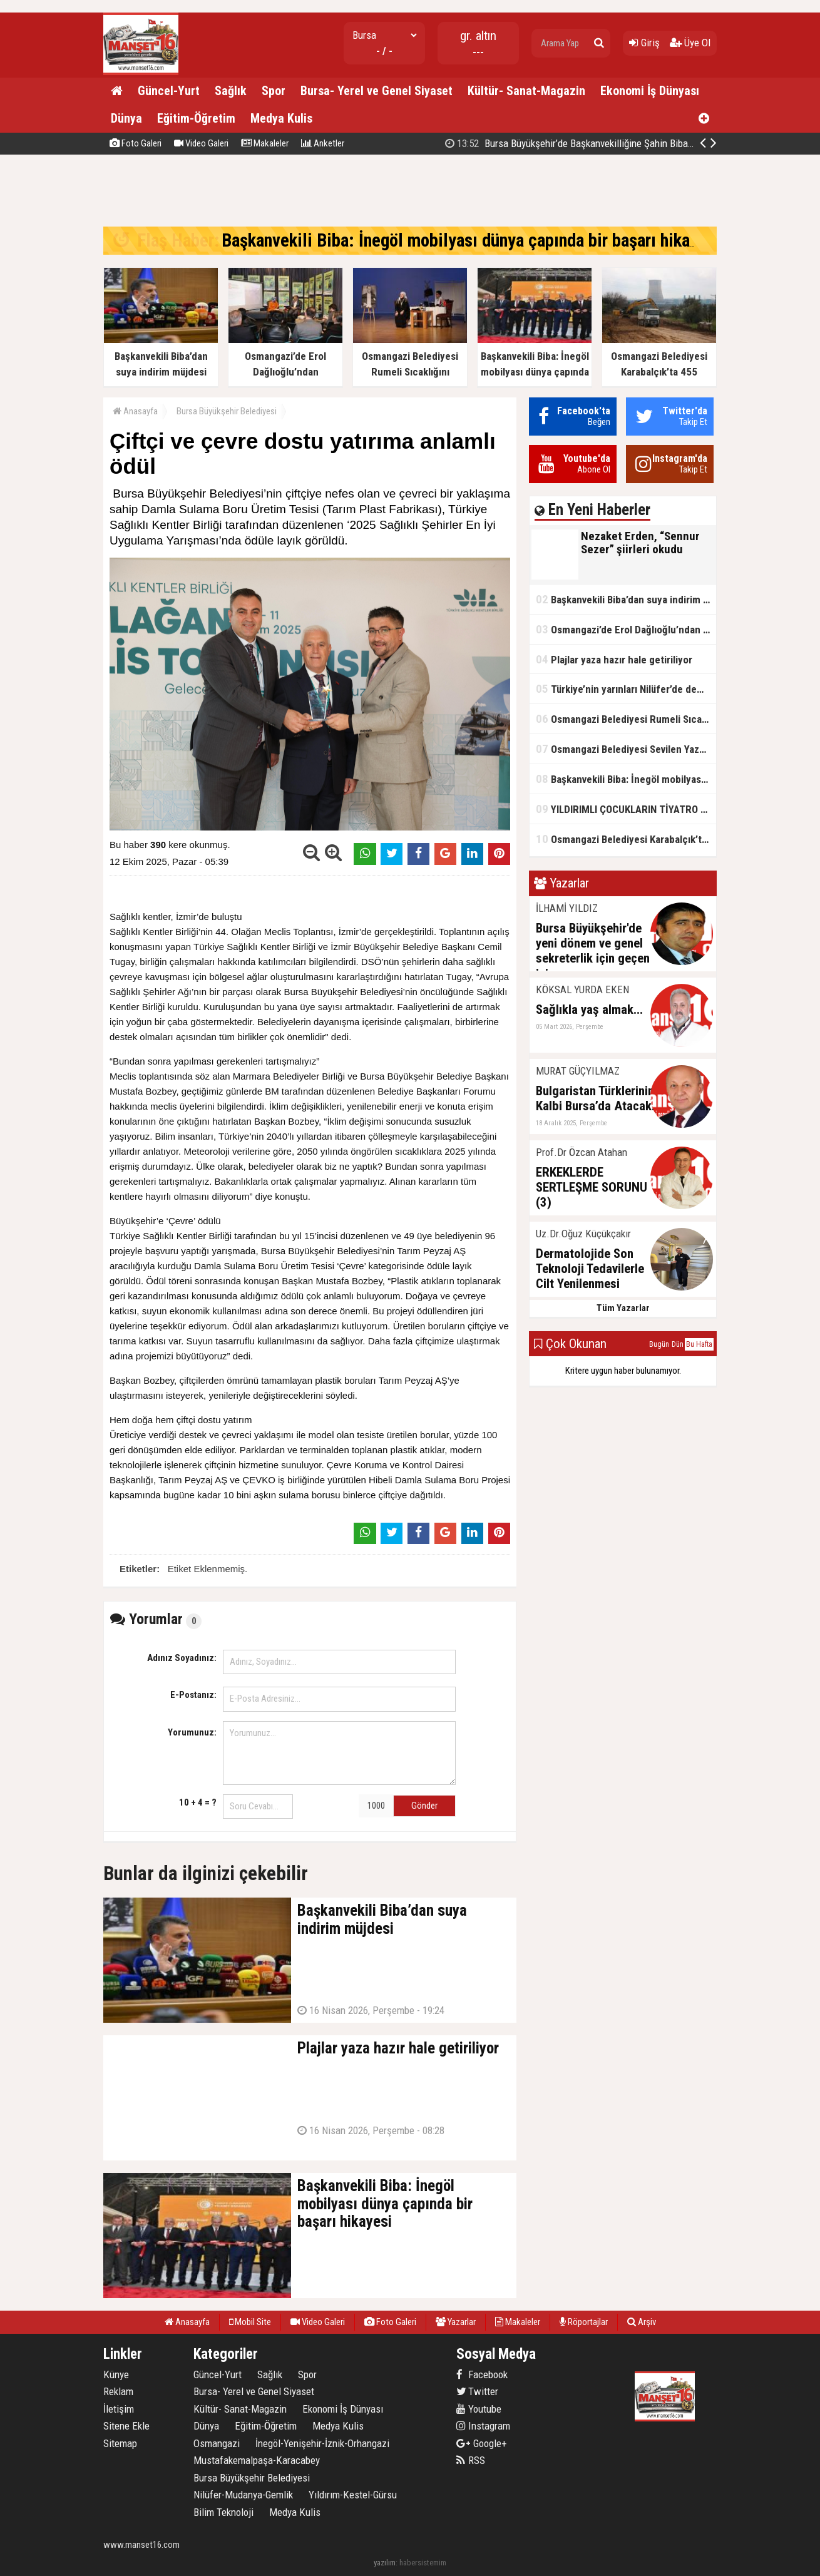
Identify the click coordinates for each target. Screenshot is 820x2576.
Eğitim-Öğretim (196, 118)
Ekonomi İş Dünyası (649, 90)
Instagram (483, 2426)
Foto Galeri (135, 143)
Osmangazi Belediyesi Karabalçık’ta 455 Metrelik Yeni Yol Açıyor (626, 839)
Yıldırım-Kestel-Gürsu (353, 2494)
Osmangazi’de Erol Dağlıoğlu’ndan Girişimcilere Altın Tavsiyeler (626, 629)
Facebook (482, 2374)
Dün (678, 1344)
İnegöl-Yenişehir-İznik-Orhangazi (322, 2443)
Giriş (644, 42)
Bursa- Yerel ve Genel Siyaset (376, 90)
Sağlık (231, 90)
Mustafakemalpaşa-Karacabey (256, 2460)
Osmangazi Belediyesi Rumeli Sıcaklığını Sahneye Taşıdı (626, 719)
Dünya (126, 118)
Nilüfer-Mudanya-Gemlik (243, 2494)
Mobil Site (250, 2322)
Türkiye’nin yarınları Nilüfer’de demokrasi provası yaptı (626, 689)
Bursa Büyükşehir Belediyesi (227, 411)
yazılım (385, 2562)
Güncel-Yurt (169, 90)
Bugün (659, 1344)
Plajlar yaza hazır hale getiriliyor (614, 659)
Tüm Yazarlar (623, 1308)
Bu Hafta (699, 1344)
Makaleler (265, 143)
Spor (273, 90)
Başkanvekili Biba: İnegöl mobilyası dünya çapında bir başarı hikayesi (471, 240)
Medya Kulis (281, 118)
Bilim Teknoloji (223, 2512)
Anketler (322, 143)
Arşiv (641, 2322)
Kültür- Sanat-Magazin (526, 90)
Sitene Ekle (126, 2426)
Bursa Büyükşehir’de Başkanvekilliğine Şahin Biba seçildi (581, 143)
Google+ (481, 2443)
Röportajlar (584, 2322)
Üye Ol (690, 42)
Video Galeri (201, 143)
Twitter (477, 2391)
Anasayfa (135, 411)
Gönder (424, 1805)
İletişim (118, 2409)
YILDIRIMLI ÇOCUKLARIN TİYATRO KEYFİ (626, 809)
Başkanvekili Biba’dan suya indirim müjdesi (626, 599)
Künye (116, 2374)
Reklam (118, 2391)
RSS (470, 2460)
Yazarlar (456, 2322)
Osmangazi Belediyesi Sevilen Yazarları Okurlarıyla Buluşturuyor (626, 749)
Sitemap (120, 2443)
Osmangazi (216, 2443)
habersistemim (422, 2562)
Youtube (478, 2409)
